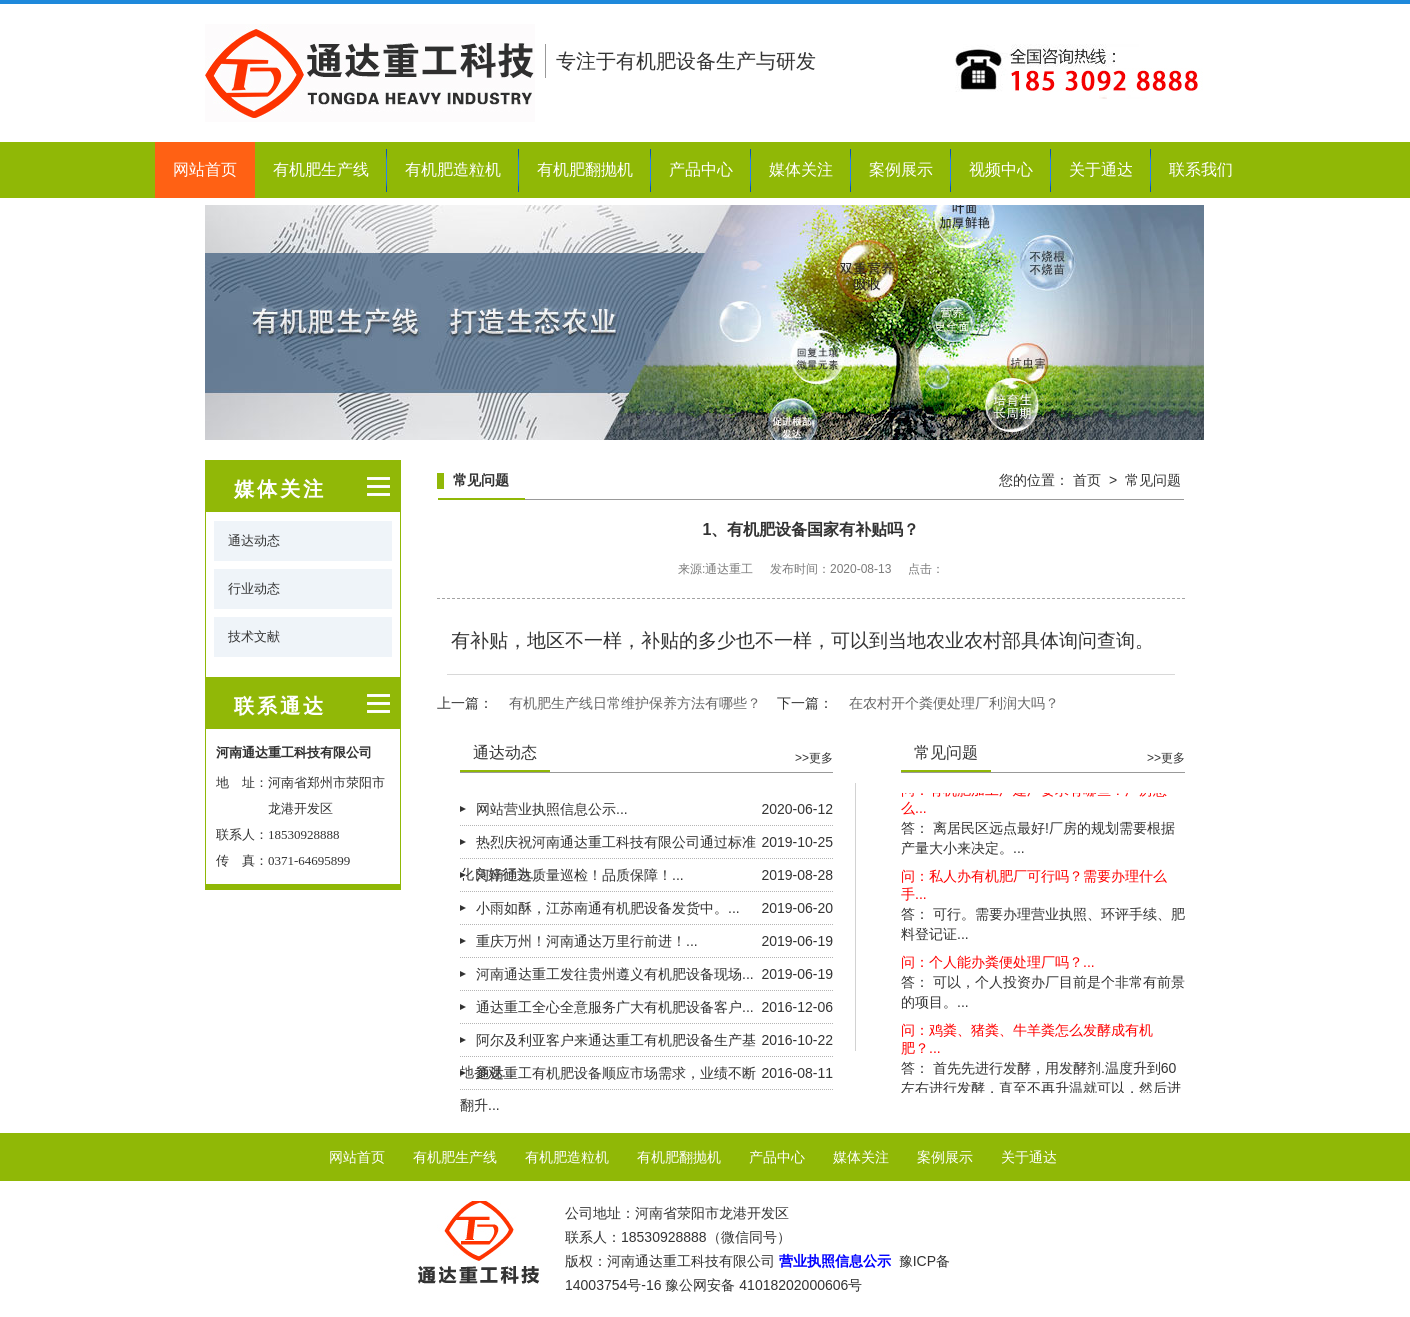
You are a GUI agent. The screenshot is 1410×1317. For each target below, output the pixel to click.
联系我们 (1201, 169)
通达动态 (254, 540)
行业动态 (254, 588)
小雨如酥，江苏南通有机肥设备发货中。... (608, 908)
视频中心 (1001, 169)
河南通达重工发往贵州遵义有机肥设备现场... (615, 974)
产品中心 (701, 169)
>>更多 (814, 758)
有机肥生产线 (321, 169)
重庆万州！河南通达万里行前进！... (587, 941)
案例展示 (901, 169)
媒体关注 (801, 169)
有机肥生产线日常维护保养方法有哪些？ (635, 703)
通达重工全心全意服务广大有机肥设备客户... (615, 1007)
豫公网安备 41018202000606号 (763, 1285)
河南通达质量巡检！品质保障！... (580, 875)
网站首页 (205, 169)
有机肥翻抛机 (585, 169)
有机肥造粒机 (453, 169)
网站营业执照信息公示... (552, 809)
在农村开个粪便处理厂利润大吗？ (954, 703)
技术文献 (254, 636)
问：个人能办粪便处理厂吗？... (998, 964)
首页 (1087, 480)
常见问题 (1153, 480)
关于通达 (1101, 169)
